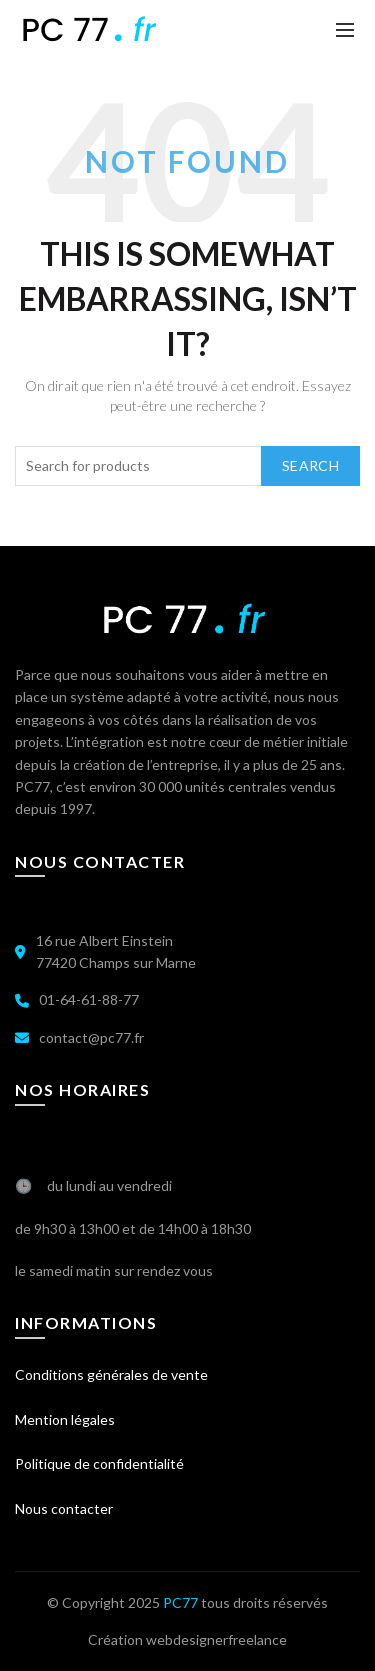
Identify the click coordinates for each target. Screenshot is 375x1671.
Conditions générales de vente (111, 1374)
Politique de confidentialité (99, 1463)
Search (310, 465)
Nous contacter (64, 1508)
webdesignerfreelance (216, 1639)
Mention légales (65, 1419)
